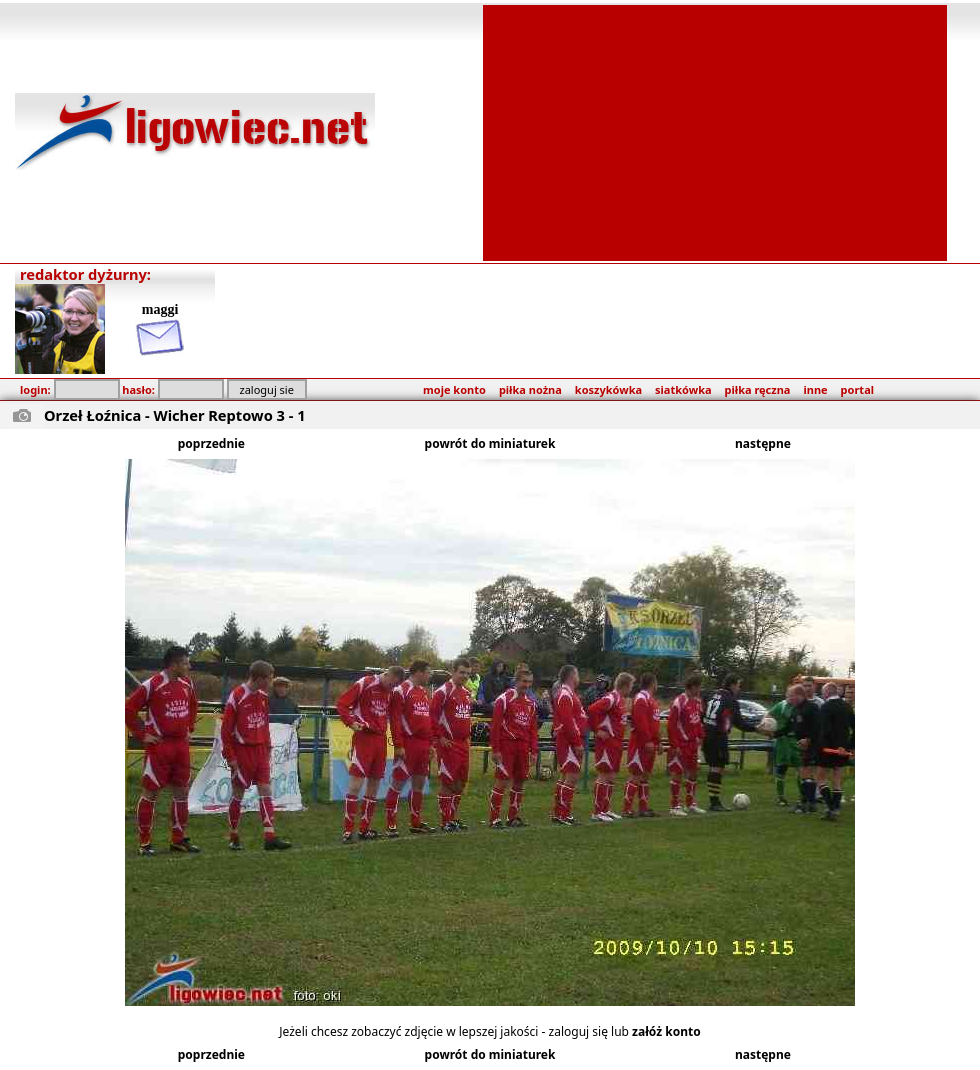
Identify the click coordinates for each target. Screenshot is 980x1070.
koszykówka (608, 389)
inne (815, 389)
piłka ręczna (758, 389)
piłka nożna (530, 389)
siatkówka (683, 389)
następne (763, 443)
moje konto (454, 389)
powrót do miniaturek (490, 443)
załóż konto (666, 1031)
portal (857, 389)
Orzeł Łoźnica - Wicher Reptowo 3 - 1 (175, 415)
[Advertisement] (715, 131)
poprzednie (211, 443)
